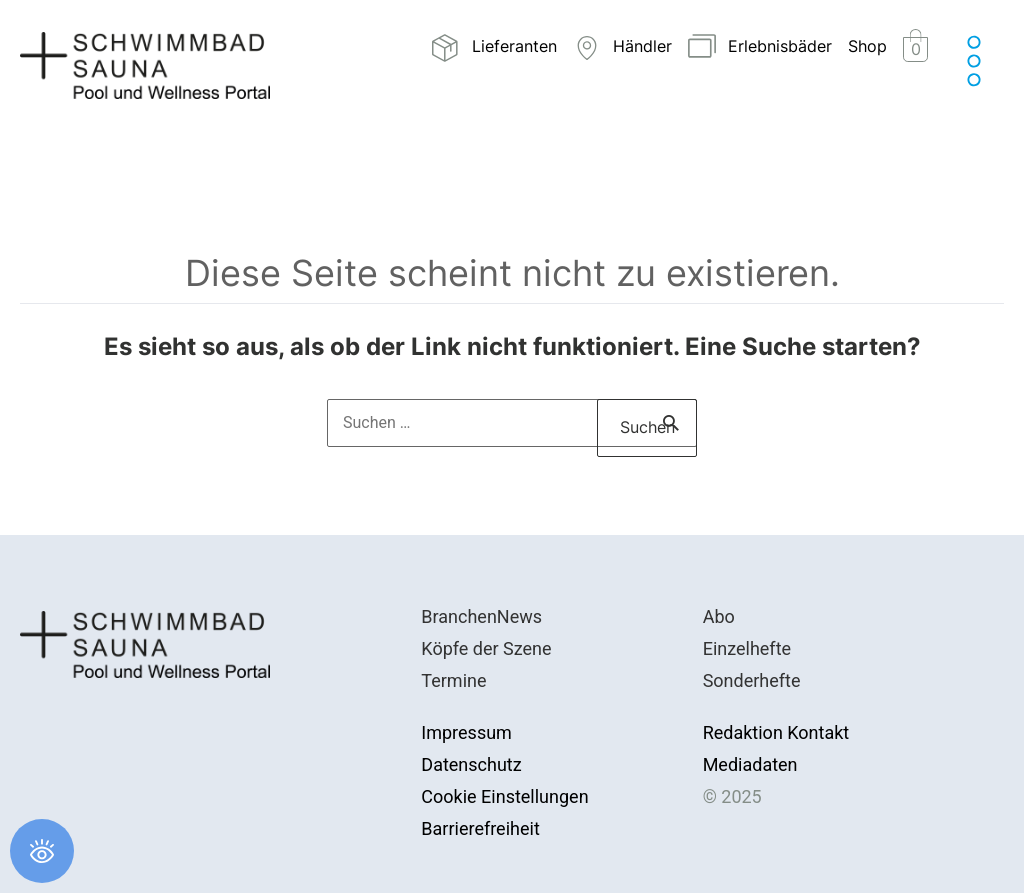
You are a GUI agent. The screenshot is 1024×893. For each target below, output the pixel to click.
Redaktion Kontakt (776, 732)
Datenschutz (471, 764)
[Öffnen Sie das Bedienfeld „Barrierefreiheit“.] (42, 851)
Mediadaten (750, 764)
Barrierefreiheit (480, 828)
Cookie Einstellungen (504, 796)
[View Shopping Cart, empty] (915, 48)
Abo (719, 616)
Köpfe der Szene (486, 648)
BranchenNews (481, 616)
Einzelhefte (747, 648)
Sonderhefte (752, 680)
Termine (453, 680)
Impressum (466, 732)
